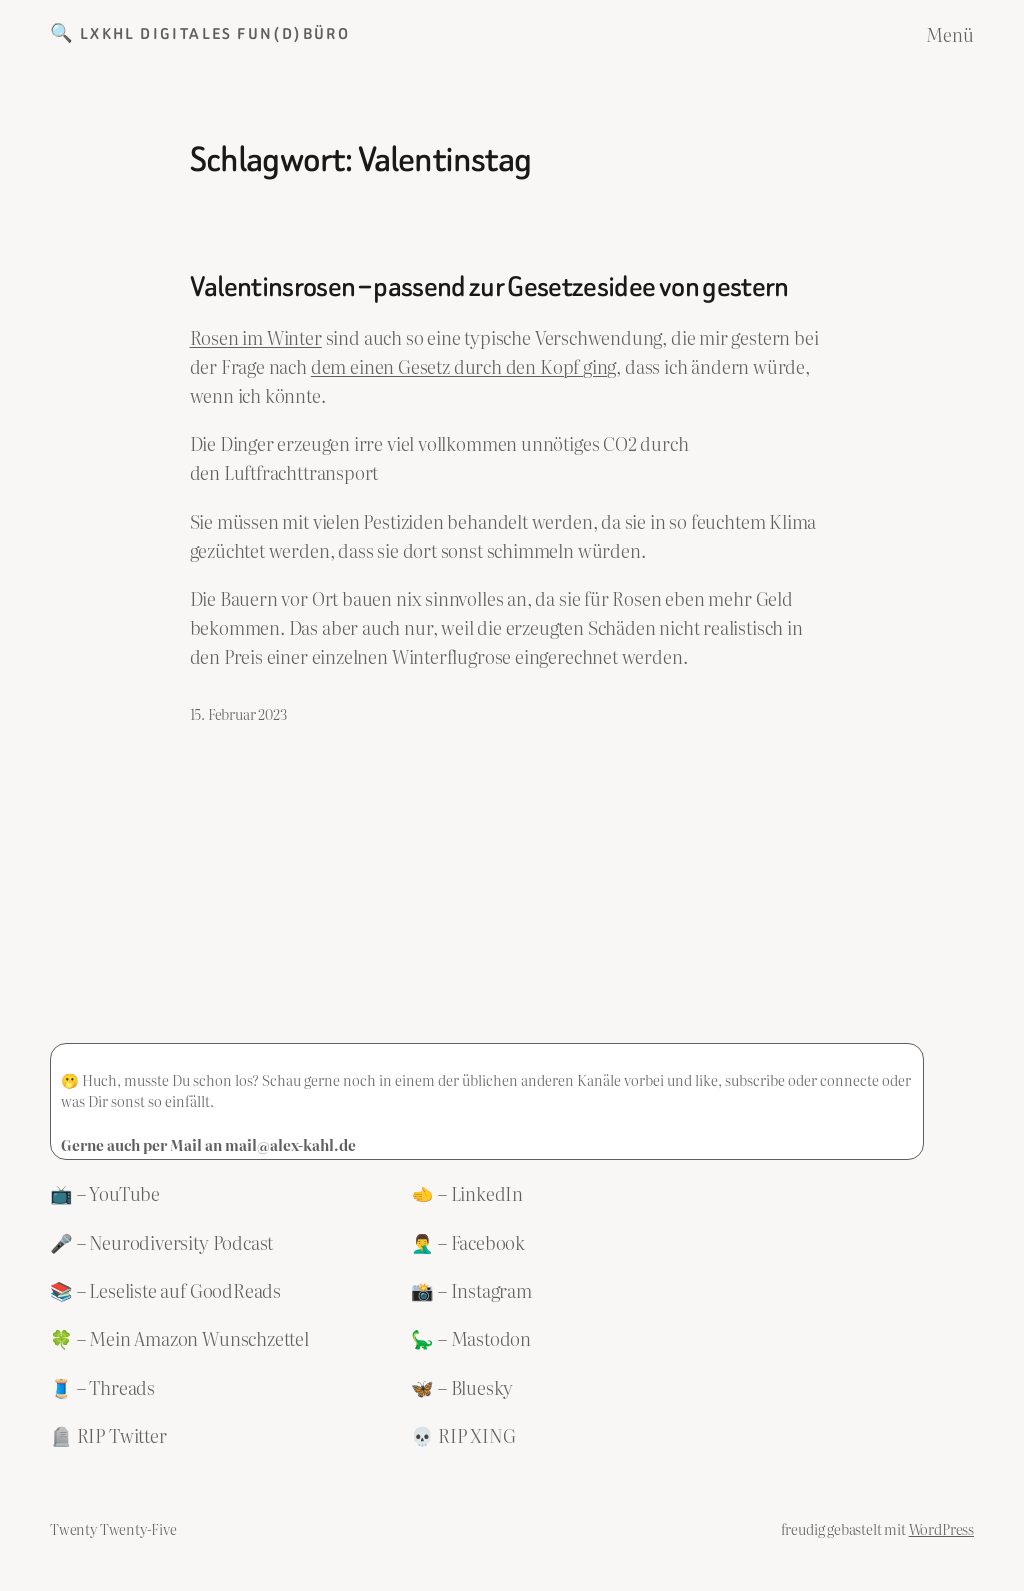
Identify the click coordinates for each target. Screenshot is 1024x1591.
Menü (950, 34)
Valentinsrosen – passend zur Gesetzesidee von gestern (489, 287)
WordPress (941, 1528)
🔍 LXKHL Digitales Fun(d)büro (200, 34)
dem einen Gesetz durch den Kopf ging (463, 366)
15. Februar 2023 (238, 713)
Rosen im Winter (256, 337)
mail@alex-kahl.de (290, 1144)
